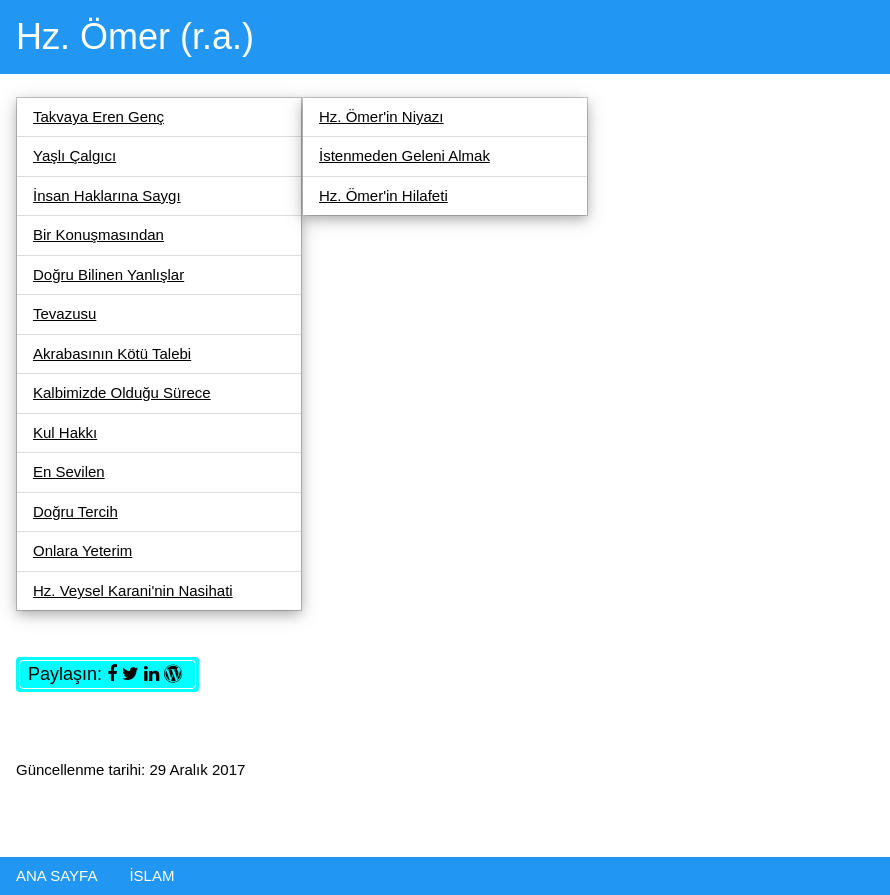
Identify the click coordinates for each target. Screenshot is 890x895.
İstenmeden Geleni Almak (404, 155)
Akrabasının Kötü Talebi (112, 353)
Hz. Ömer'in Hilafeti (383, 195)
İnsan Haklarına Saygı (107, 195)
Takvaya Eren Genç (98, 116)
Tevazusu (64, 313)
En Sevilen (69, 471)
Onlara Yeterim (82, 550)
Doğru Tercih (75, 511)
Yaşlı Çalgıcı (74, 155)
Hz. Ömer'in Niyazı (381, 116)
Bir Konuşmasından (98, 234)
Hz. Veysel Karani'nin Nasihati (133, 590)
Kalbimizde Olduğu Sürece (122, 392)
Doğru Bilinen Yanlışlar (108, 274)
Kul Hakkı (65, 432)
